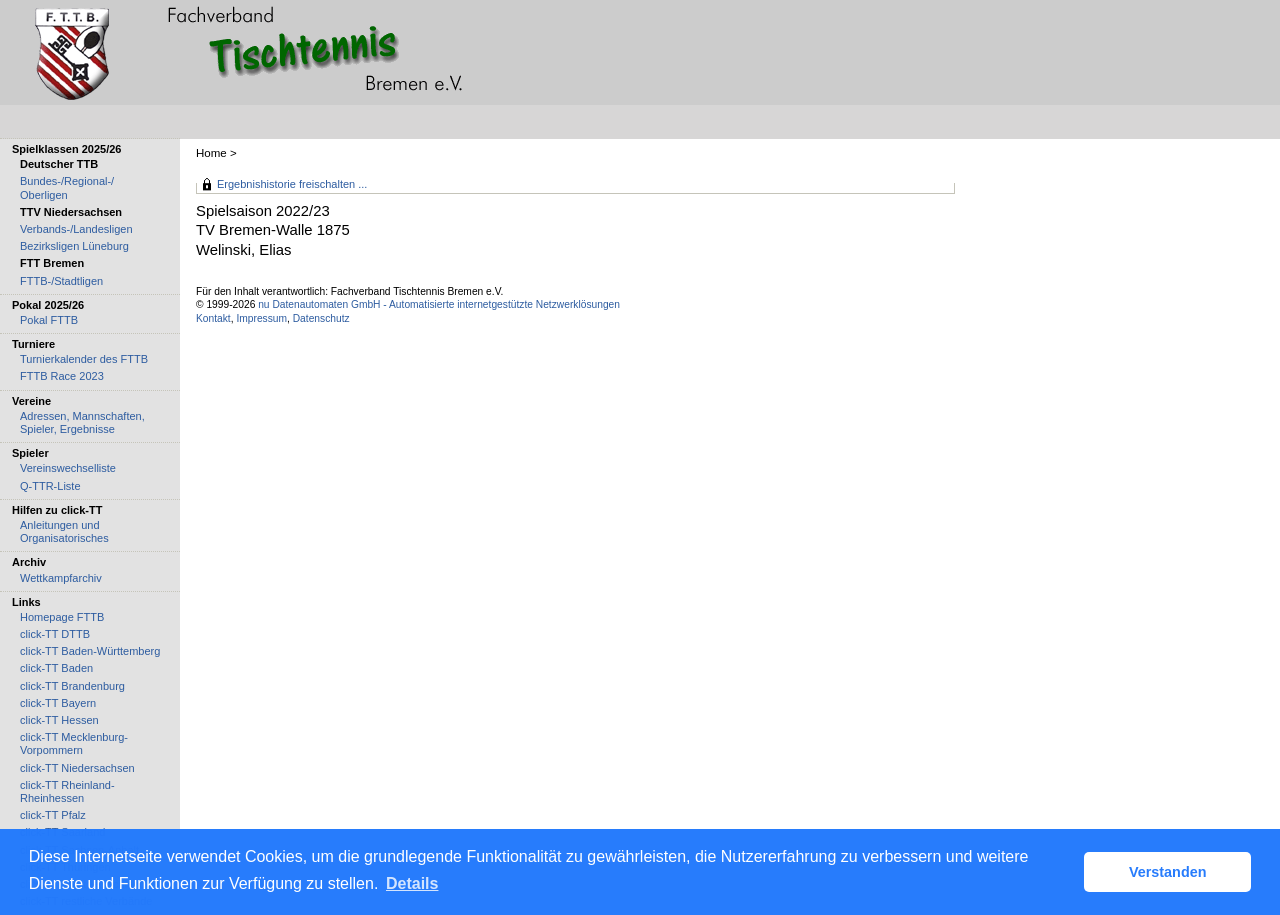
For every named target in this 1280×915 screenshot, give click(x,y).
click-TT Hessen (59, 720)
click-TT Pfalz (53, 815)
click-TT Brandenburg (72, 686)
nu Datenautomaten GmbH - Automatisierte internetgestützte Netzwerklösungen (439, 304)
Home (211, 153)
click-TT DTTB (55, 634)
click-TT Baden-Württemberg (90, 651)
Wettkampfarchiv (61, 578)
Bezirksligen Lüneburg (74, 246)
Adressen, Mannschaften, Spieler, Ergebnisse (82, 422)
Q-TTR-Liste (50, 486)
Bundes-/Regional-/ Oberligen (67, 187)
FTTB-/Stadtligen (61, 281)
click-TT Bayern (58, 703)
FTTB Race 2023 (62, 376)
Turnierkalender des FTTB (84, 359)
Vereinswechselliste (68, 468)
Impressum (261, 318)
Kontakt (213, 318)
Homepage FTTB (62, 617)
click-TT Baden (56, 668)
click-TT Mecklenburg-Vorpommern (74, 743)
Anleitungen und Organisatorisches (64, 531)
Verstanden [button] (1168, 872)
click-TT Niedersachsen (77, 768)
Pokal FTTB (49, 320)
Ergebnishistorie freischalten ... (292, 184)
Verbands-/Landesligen (76, 229)
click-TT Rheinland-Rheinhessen (67, 791)
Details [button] (412, 883)
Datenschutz (321, 318)
